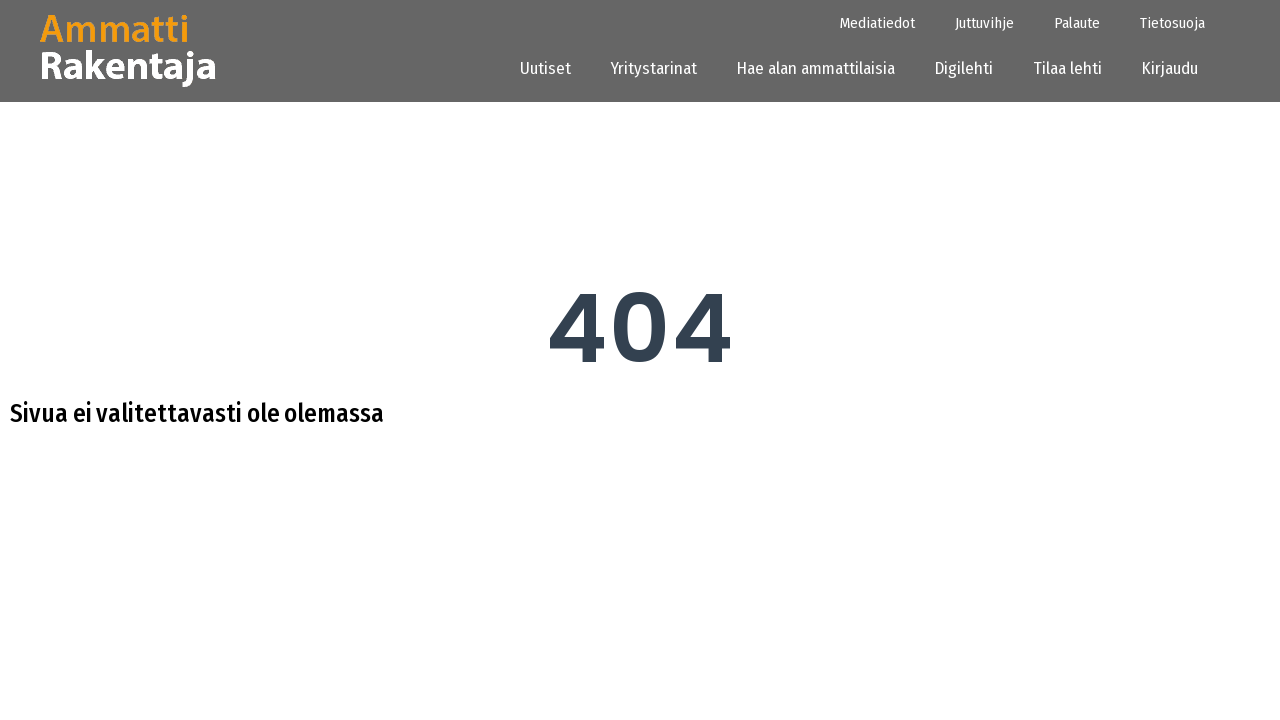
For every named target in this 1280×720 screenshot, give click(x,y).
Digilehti (964, 68)
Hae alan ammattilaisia (816, 68)
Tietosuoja (1172, 23)
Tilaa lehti (1067, 68)
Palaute (1077, 23)
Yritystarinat (654, 68)
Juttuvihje (984, 23)
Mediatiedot (877, 23)
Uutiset (545, 68)
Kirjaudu (1176, 68)
